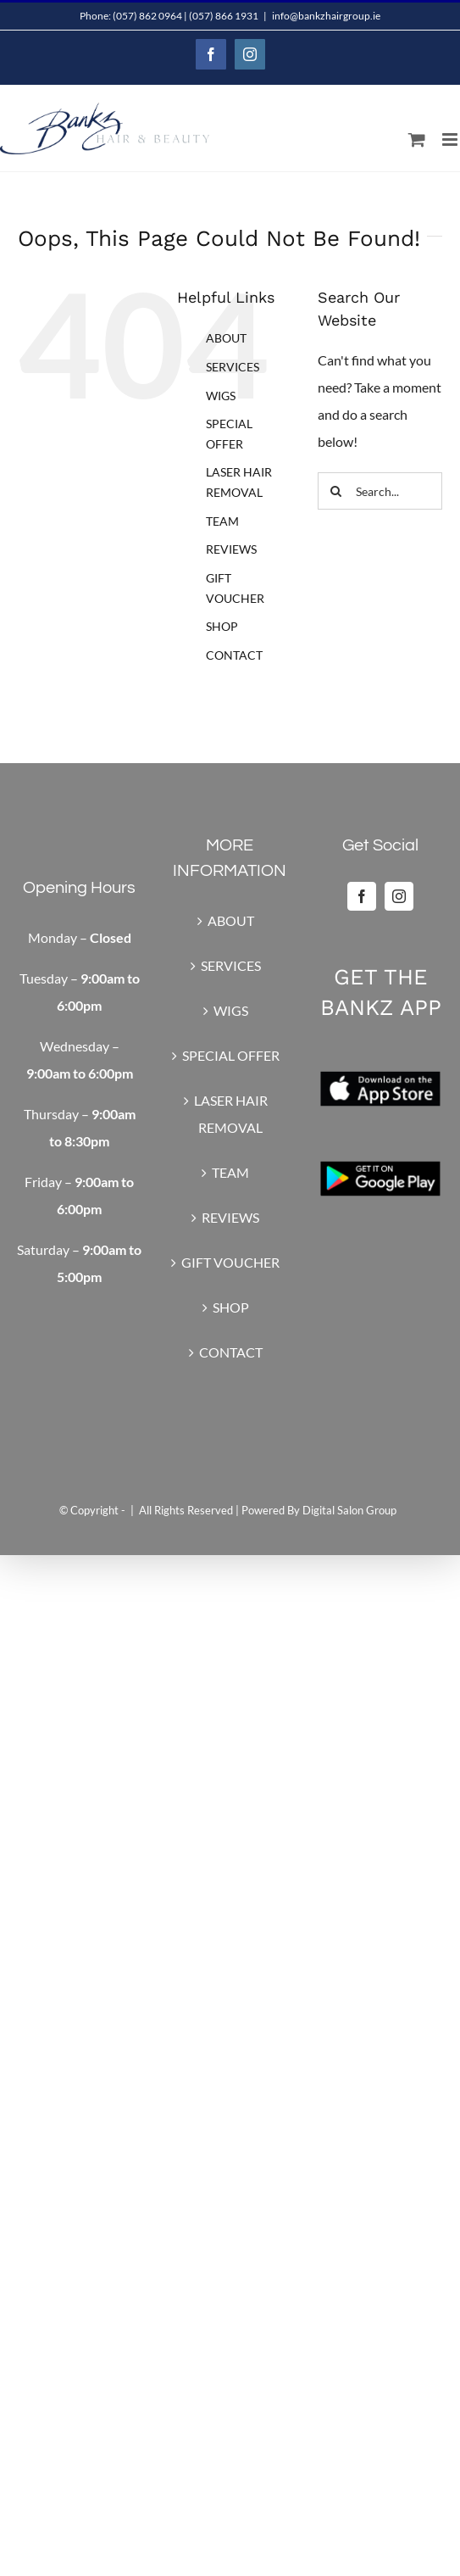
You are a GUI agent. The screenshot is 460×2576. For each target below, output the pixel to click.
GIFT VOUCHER (230, 1262)
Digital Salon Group (349, 1510)
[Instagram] (399, 896)
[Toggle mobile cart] (416, 139)
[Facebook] (361, 896)
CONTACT (234, 655)
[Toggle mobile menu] (451, 139)
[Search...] (380, 491)
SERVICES (232, 367)
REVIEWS (231, 549)
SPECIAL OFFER (231, 1055)
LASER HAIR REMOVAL (231, 1113)
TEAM (222, 521)
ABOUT (226, 338)
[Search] (336, 491)
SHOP (222, 626)
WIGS (221, 395)
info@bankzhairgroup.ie (326, 15)
